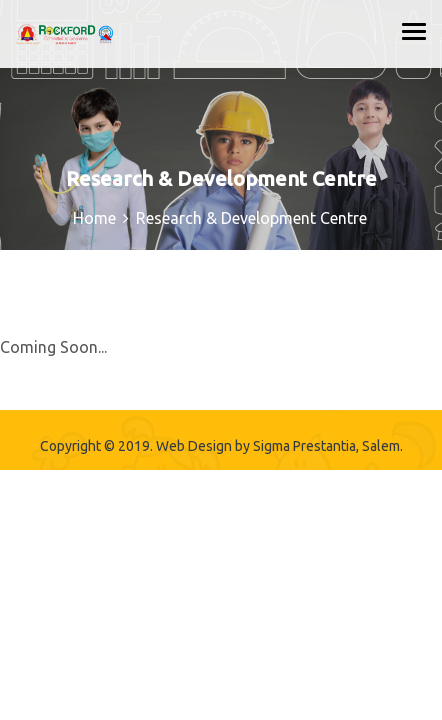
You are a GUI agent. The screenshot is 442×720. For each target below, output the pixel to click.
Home (94, 218)
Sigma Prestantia (304, 446)
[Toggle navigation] (414, 31)
